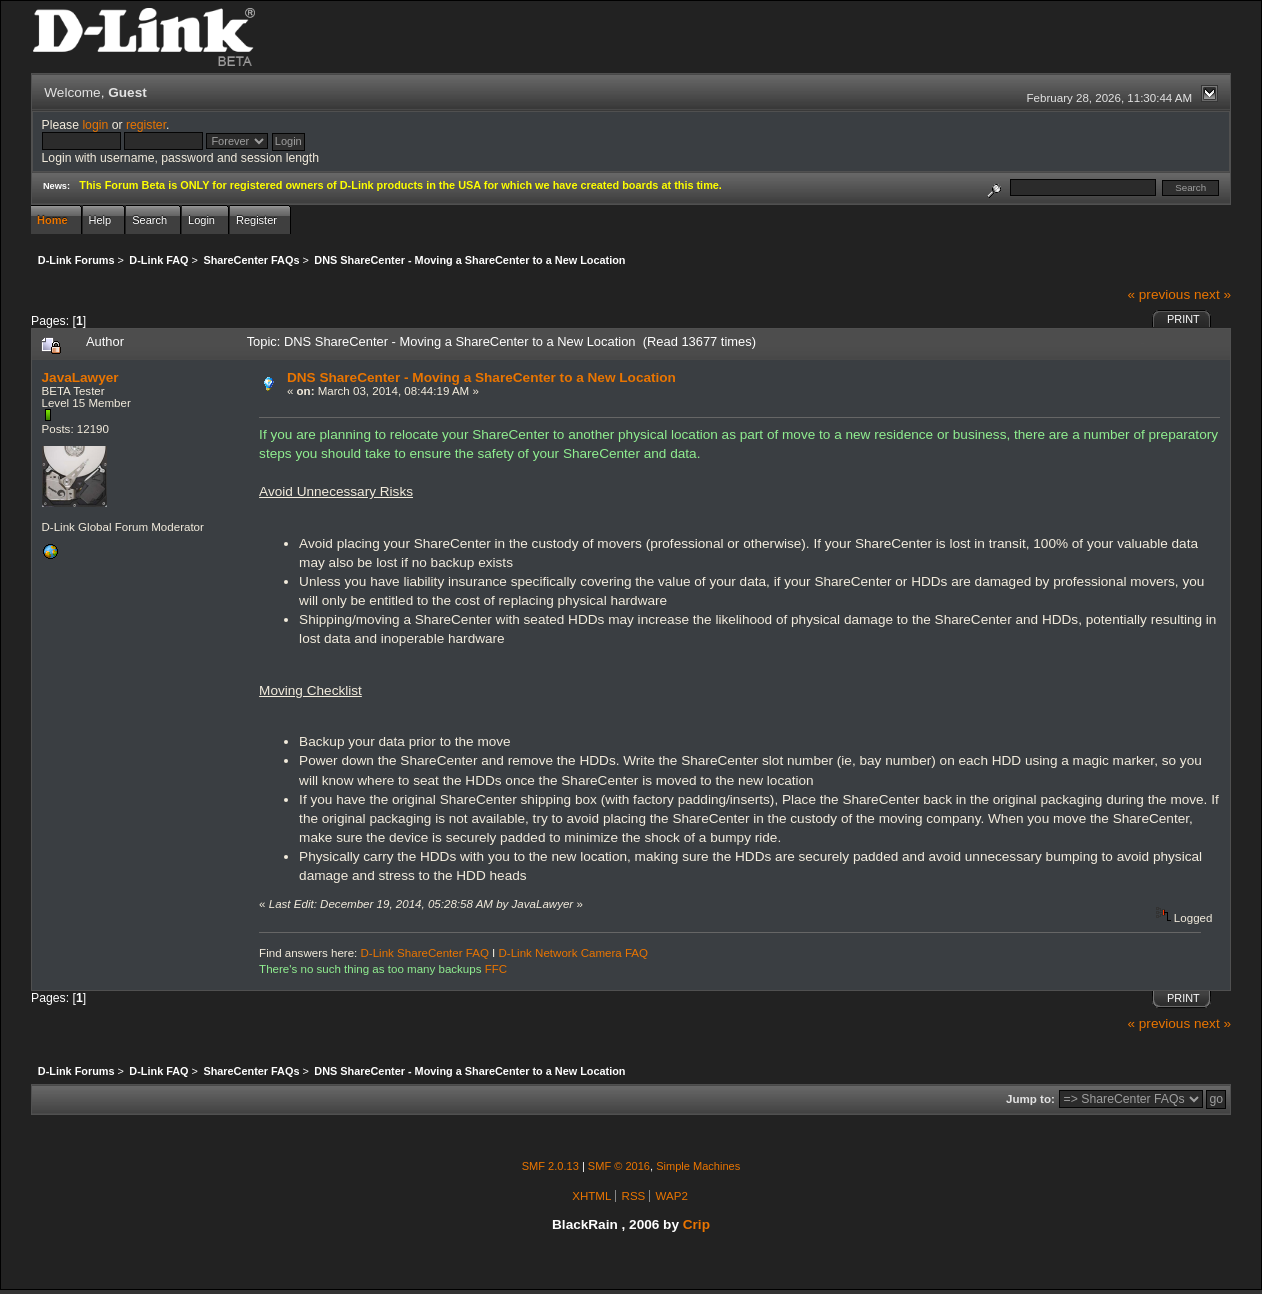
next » (1212, 294)
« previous (1158, 294)
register (146, 125)
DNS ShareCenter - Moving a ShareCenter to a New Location (481, 377)
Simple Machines (698, 1166)
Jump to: (1030, 1099)
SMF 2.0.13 (550, 1166)
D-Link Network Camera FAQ (574, 953)
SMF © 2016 (619, 1166)
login (95, 125)
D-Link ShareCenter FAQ (425, 953)
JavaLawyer (80, 377)
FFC (496, 969)
